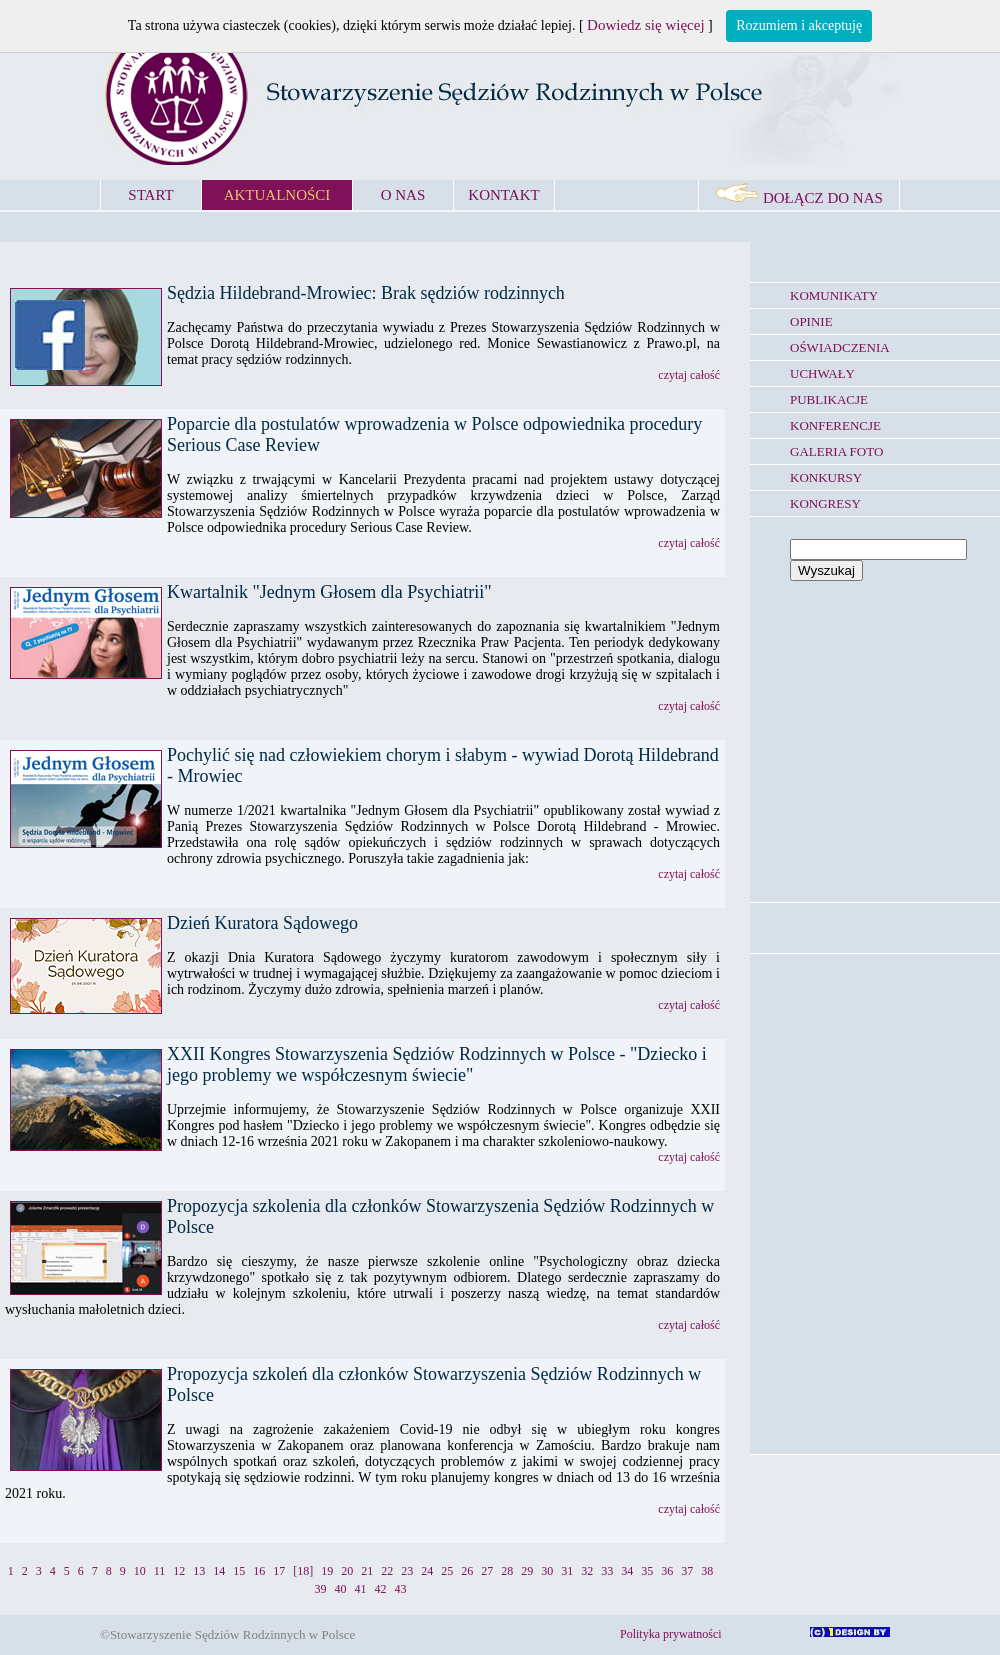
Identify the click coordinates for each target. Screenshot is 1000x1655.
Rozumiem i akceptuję (799, 25)
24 (427, 1571)
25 (447, 1571)
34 (627, 1571)
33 (607, 1571)
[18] (303, 1571)
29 (527, 1571)
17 (279, 1571)
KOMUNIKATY (834, 295)
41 (361, 1589)
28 (507, 1571)
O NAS (403, 195)
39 (321, 1589)
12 (179, 1571)
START (150, 195)
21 (367, 1571)
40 (341, 1589)
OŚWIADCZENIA (840, 347)
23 (407, 1571)
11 (160, 1571)
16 (259, 1571)
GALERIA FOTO (836, 451)
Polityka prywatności (671, 1634)
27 (487, 1571)
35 (647, 1571)
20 (347, 1571)
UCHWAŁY (822, 373)
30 (547, 1571)
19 (327, 1571)
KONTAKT (503, 195)
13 (199, 1571)
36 (667, 1571)
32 (587, 1571)
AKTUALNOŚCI (277, 195)
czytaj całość (689, 375)
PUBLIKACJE (829, 399)
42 (381, 1589)
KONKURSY (826, 477)
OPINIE (811, 321)
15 (239, 1571)
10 (140, 1571)
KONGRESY (825, 503)
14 (219, 1571)
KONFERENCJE (835, 425)
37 (687, 1571)
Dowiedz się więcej (645, 25)
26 (467, 1571)
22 (387, 1571)
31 (567, 1571)
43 (401, 1589)
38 (707, 1571)
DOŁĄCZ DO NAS (799, 198)
